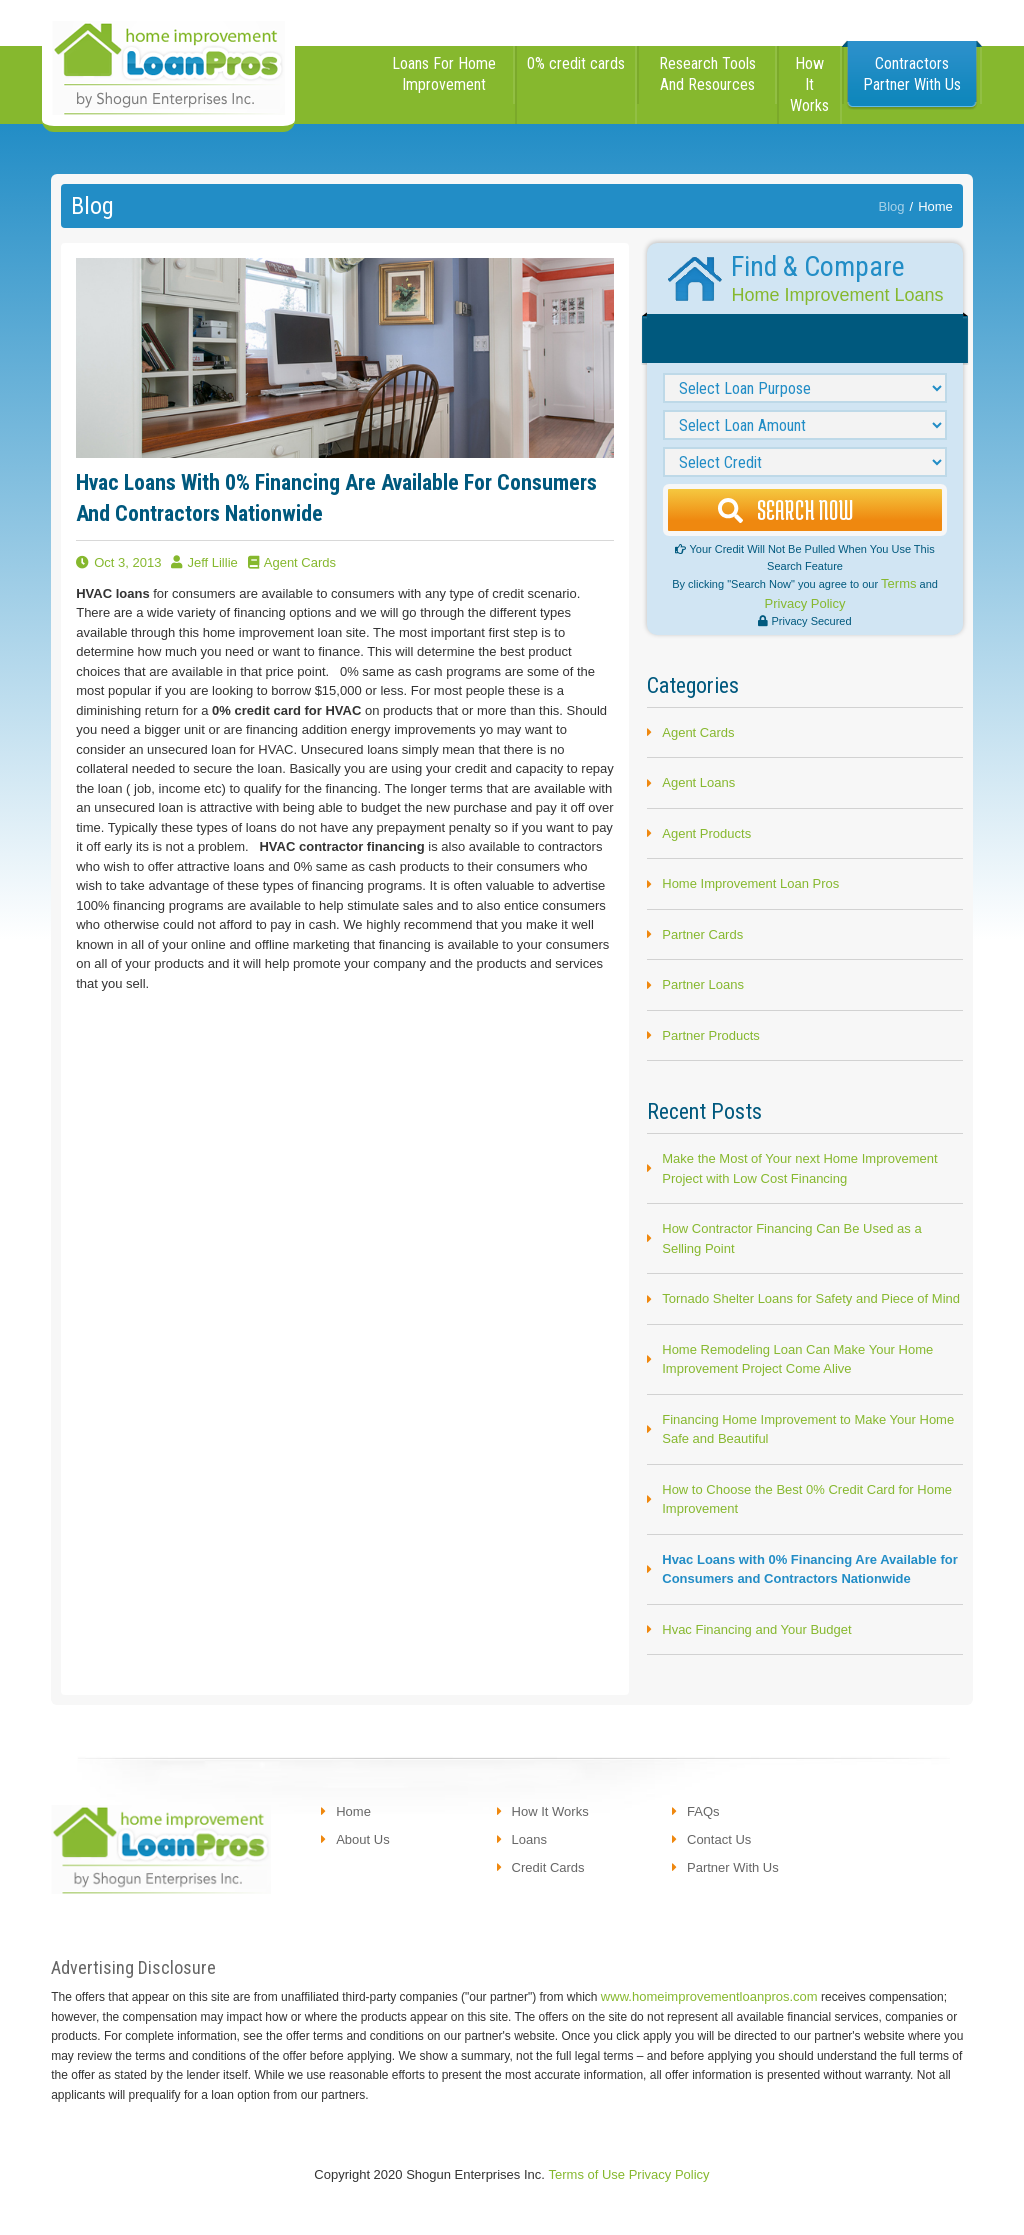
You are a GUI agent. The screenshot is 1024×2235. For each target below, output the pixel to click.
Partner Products (711, 1035)
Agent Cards (698, 732)
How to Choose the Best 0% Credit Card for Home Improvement (807, 1499)
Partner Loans (703, 984)
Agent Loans (698, 782)
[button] (445, 85)
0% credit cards (576, 63)
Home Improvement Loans (837, 295)
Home (935, 206)
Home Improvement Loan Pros (750, 883)
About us (362, 1839)
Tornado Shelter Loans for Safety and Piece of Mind (811, 1298)
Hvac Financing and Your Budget (756, 1629)
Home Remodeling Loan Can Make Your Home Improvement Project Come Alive (797, 1359)
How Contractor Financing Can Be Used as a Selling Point (791, 1238)
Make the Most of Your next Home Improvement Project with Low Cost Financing (799, 1168)
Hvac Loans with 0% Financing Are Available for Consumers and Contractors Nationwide (809, 1569)
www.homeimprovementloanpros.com (709, 1996)
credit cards (548, 1867)
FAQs (703, 1811)
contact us (719, 1839)
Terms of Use (587, 2174)
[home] (168, 66)
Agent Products (706, 833)
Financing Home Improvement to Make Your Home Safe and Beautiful (808, 1429)
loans (529, 1839)
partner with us (733, 1867)
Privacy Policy (805, 603)
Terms (898, 583)
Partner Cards (702, 934)
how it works (809, 84)
